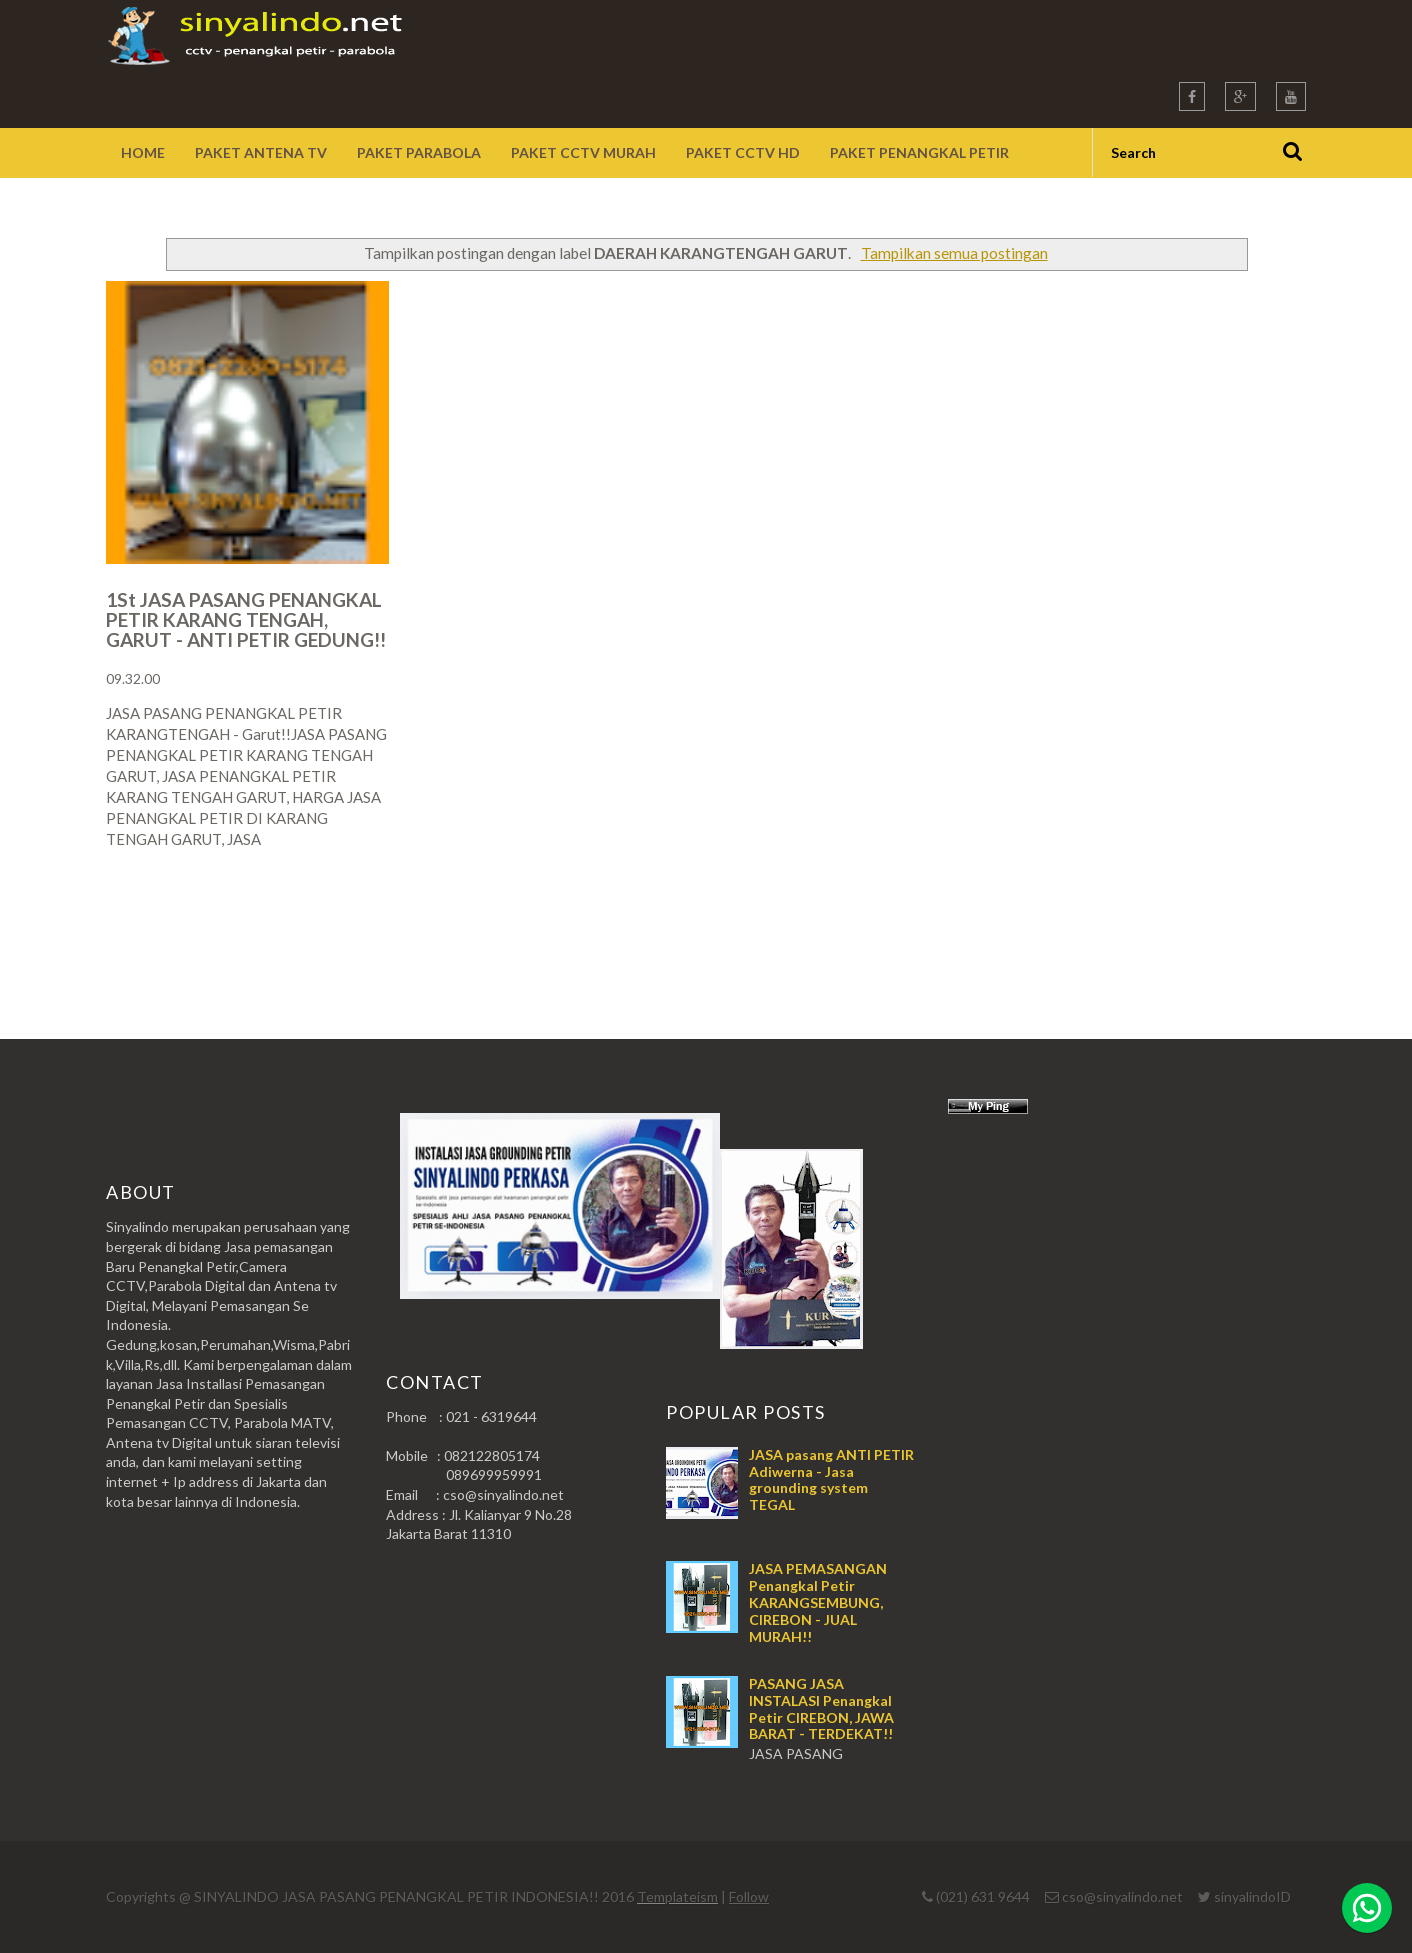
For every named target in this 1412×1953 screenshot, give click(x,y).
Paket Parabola (419, 152)
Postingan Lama (1204, 917)
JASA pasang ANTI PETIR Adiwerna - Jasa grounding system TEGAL (831, 1479)
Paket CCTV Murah (583, 152)
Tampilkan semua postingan (954, 253)
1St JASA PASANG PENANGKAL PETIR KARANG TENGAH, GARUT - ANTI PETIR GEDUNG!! (246, 619)
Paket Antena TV (261, 152)
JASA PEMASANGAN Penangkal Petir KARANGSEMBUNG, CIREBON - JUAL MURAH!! (818, 1602)
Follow (749, 1896)
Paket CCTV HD (743, 152)
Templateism (677, 1896)
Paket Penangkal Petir (919, 152)
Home (143, 152)
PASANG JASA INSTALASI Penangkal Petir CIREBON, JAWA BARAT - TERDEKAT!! (821, 1708)
